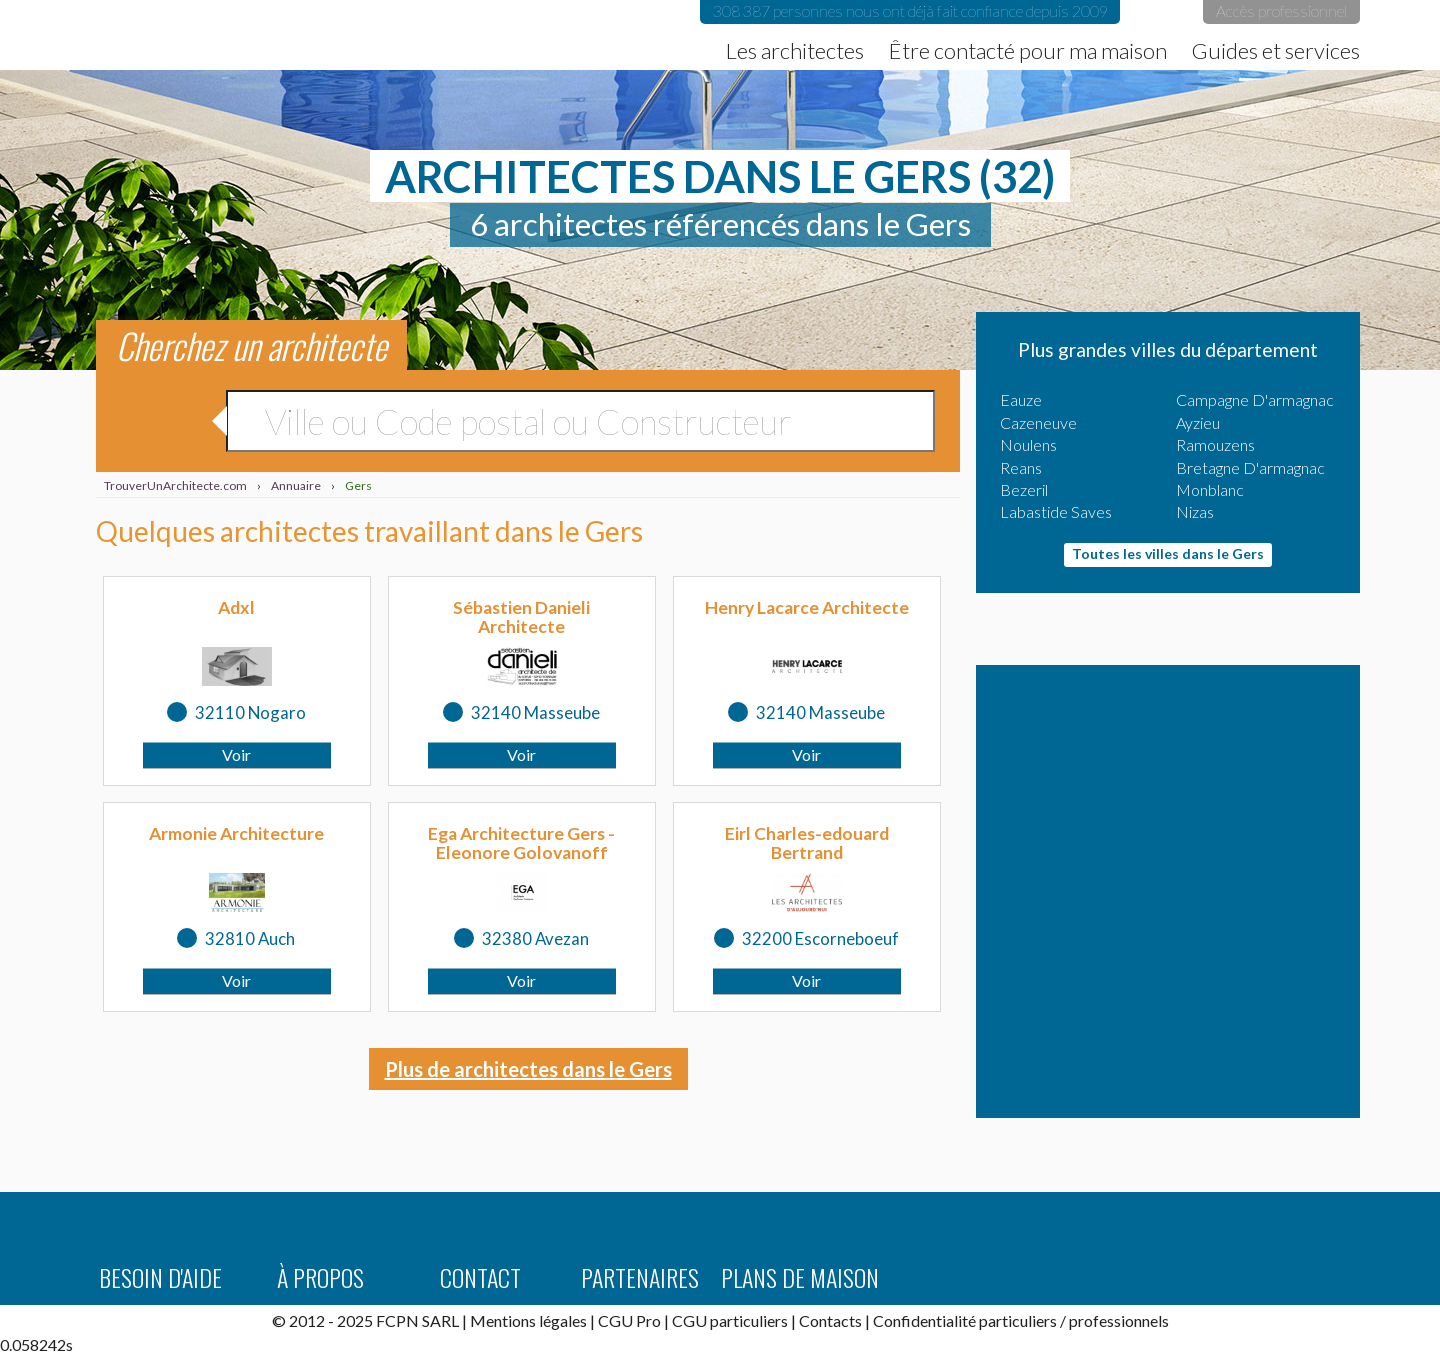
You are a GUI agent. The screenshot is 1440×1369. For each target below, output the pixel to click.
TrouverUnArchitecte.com (262, 35)
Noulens (1028, 444)
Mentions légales (528, 1320)
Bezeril (1024, 489)
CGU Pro (629, 1320)
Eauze (1021, 399)
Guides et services (1276, 51)
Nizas (1195, 511)
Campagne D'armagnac (1255, 399)
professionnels (1119, 1320)
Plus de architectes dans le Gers (528, 1069)
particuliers (1018, 1320)
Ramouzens (1215, 444)
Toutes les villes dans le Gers (1168, 553)
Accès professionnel (1281, 10)
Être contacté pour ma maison (1028, 51)
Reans (1021, 467)
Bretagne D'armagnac (1250, 467)
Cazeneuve (1038, 422)
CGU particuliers (730, 1320)
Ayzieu (1198, 422)
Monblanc (1210, 489)
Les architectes (795, 51)
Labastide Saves (1056, 511)
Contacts (830, 1320)
